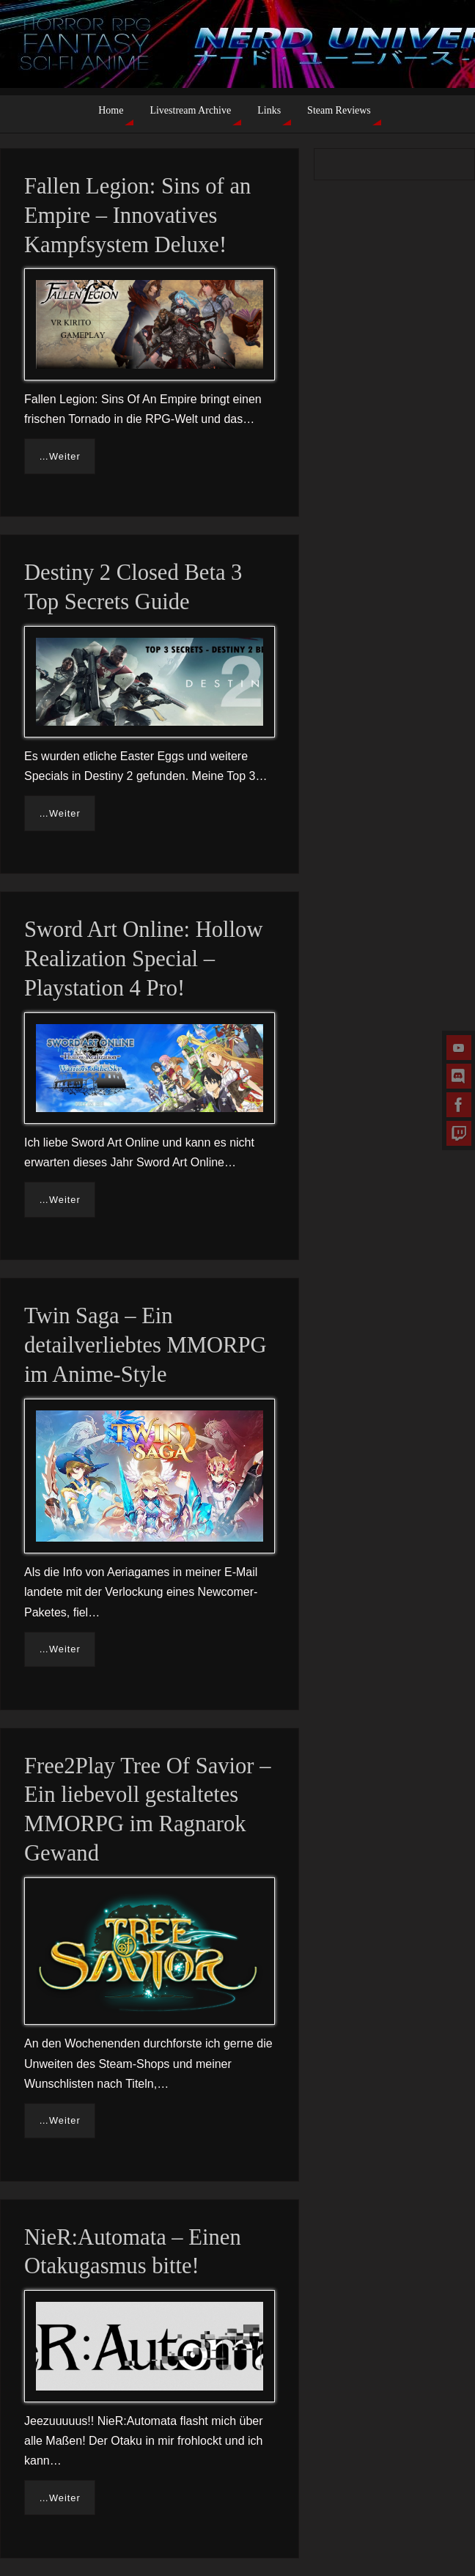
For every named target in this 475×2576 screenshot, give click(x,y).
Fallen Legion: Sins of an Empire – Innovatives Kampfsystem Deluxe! (137, 215)
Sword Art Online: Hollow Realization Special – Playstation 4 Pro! (143, 959)
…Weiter (60, 456)
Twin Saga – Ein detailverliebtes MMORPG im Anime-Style (145, 1345)
